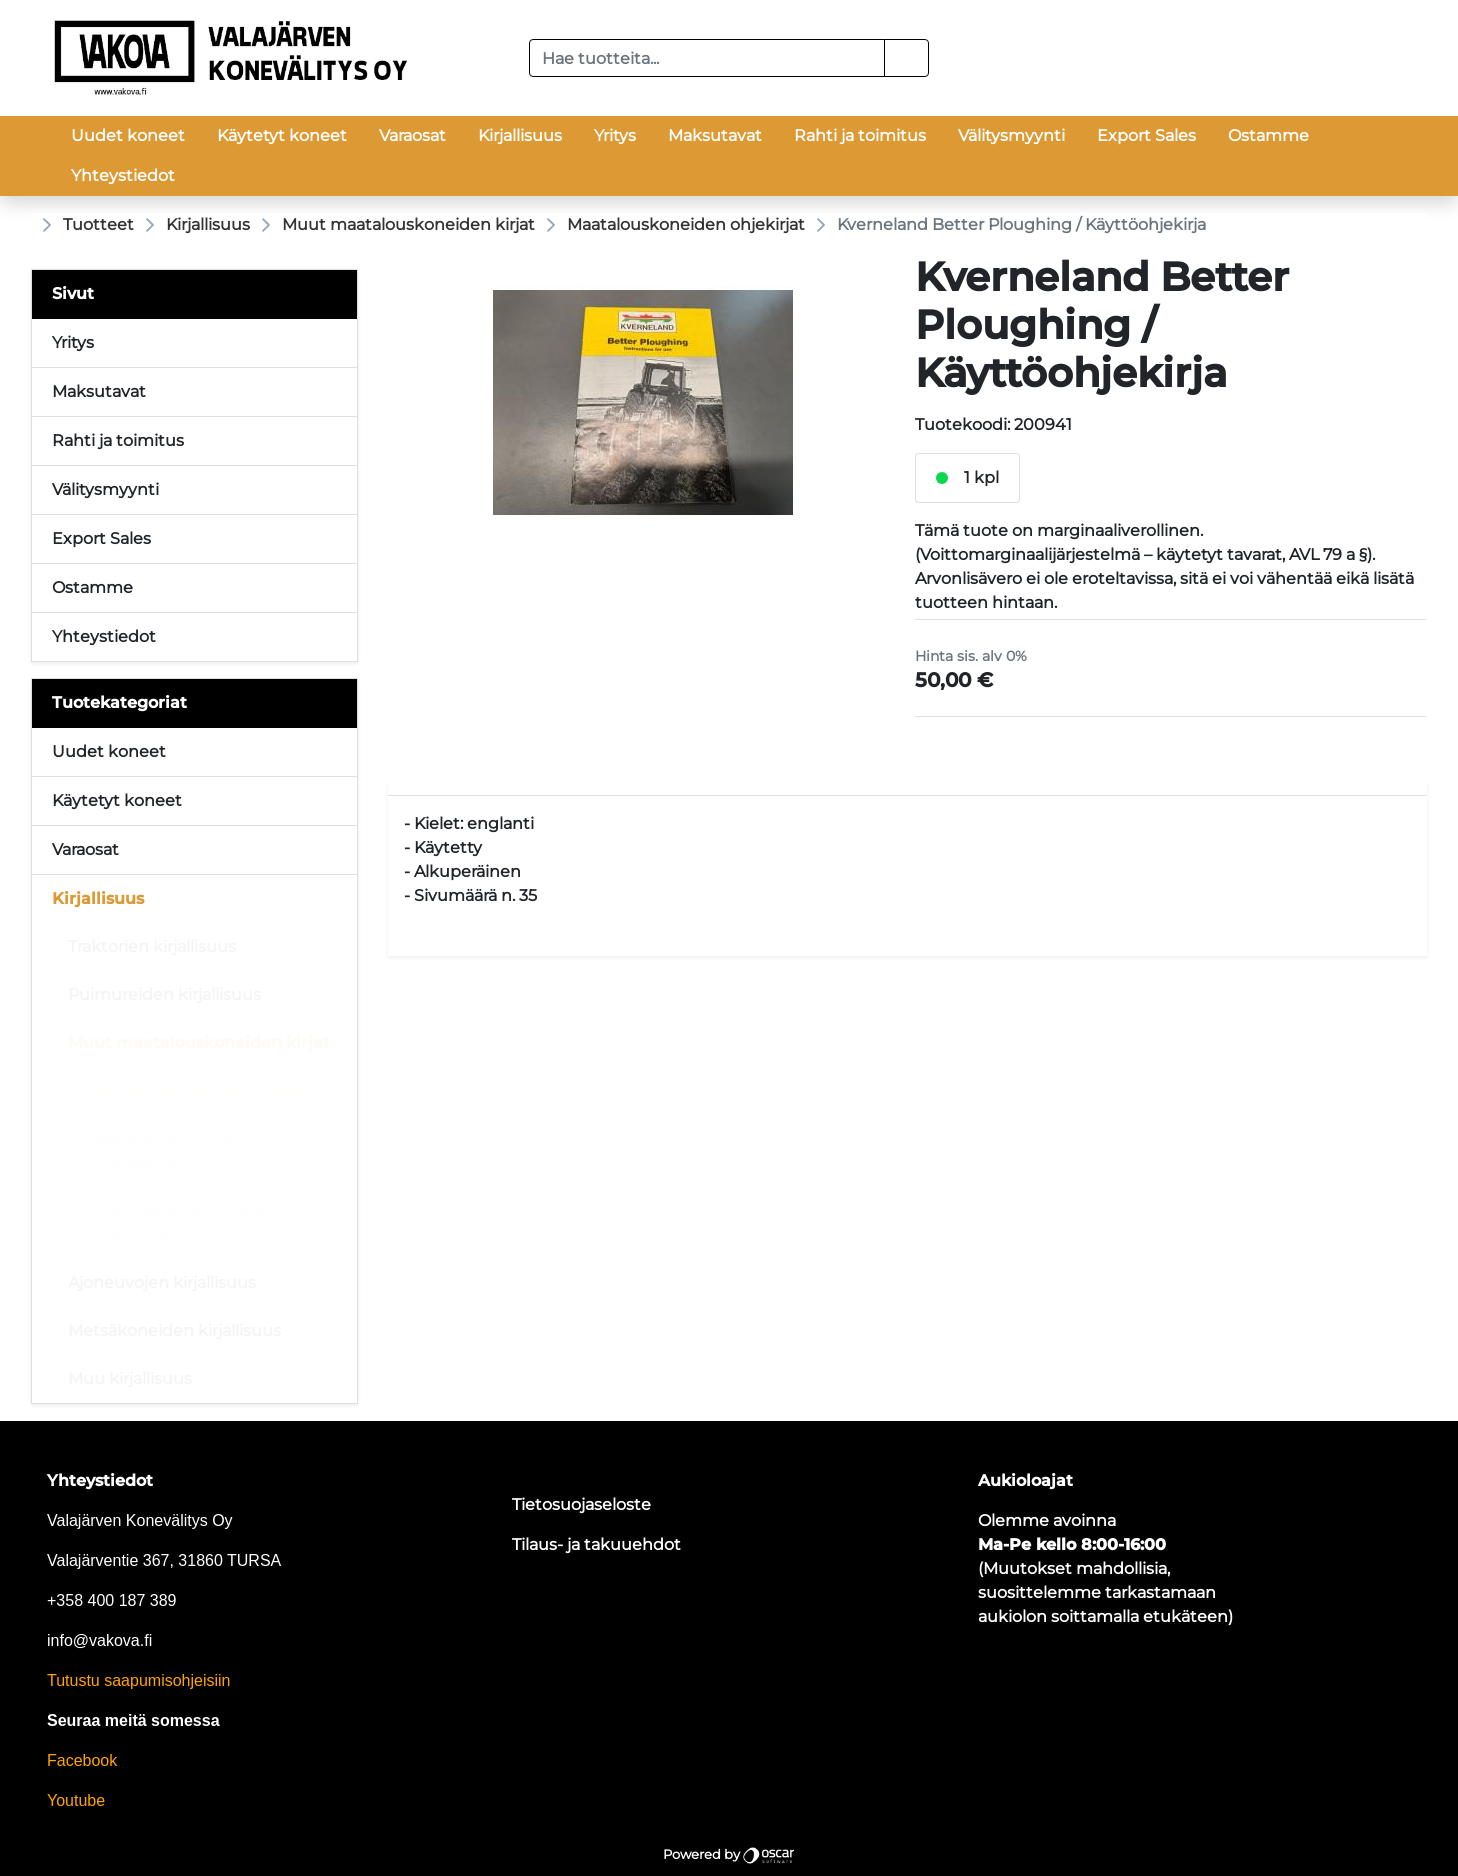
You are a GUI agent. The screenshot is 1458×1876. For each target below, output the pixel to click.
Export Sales (1146, 135)
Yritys (615, 135)
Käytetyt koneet (282, 135)
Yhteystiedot (123, 175)
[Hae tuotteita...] (707, 58)
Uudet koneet (128, 135)
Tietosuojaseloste (581, 1504)
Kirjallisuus (520, 135)
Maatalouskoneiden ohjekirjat (686, 224)
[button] (906, 58)
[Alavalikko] (336, 752)
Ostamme (1268, 135)
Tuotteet (98, 224)
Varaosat (412, 135)
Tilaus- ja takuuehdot (596, 1544)
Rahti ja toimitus (860, 135)
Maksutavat (715, 135)
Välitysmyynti (1011, 135)
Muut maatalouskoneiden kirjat (408, 224)
